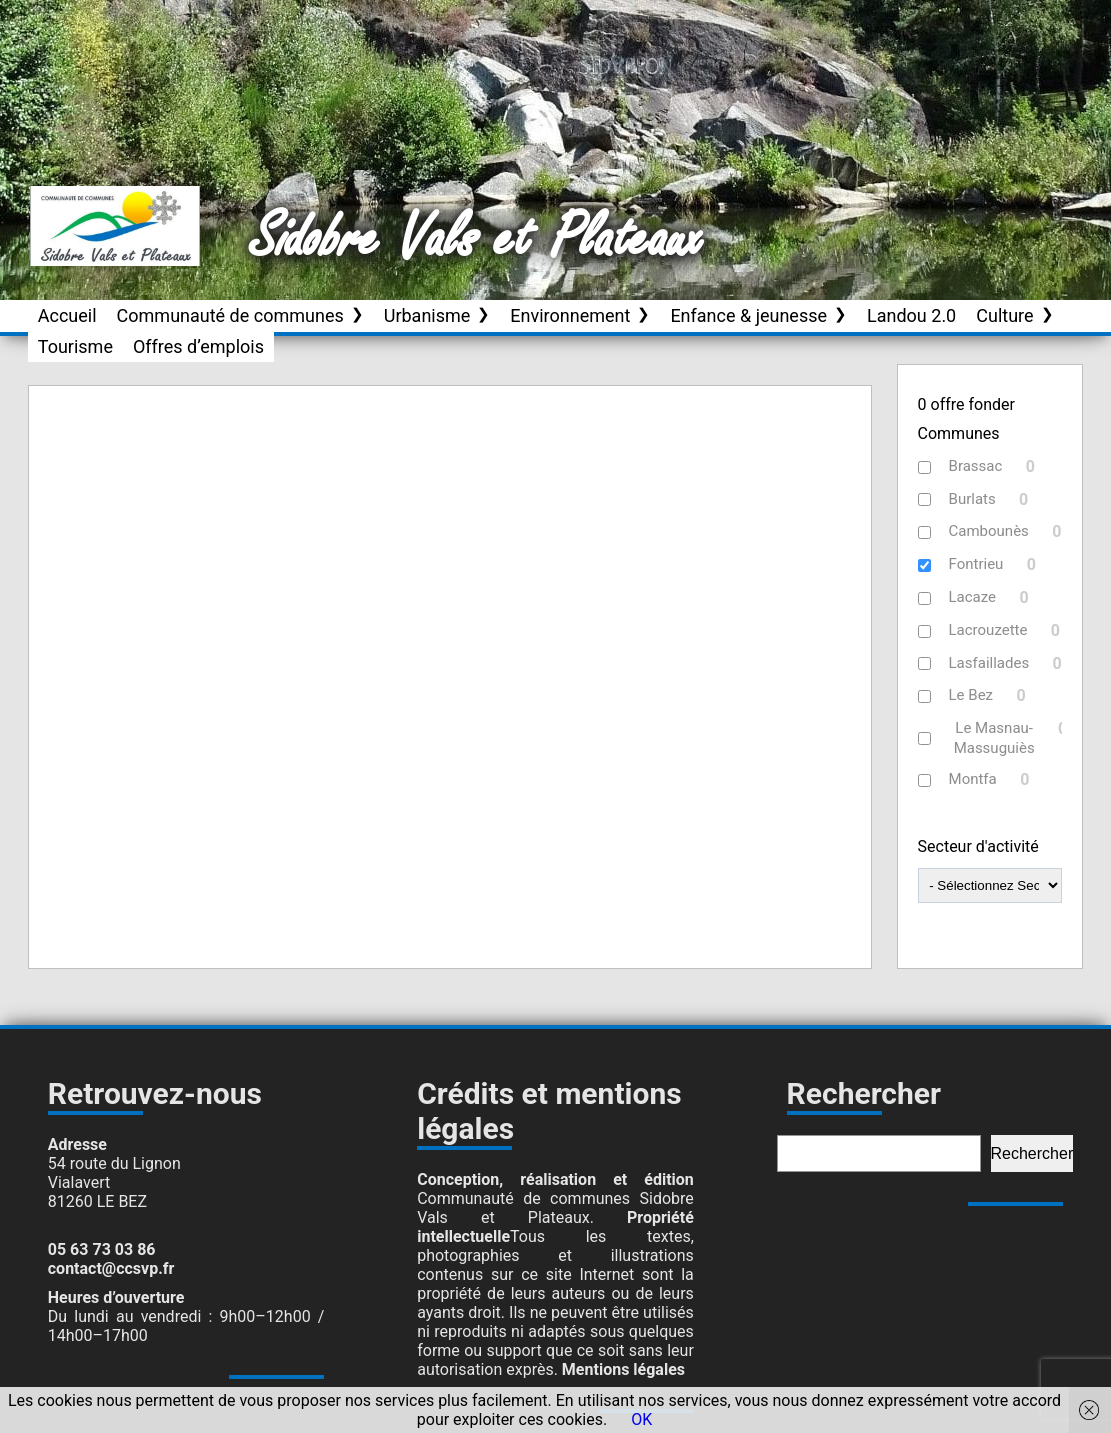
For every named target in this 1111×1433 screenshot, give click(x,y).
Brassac (976, 466)
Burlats (972, 499)
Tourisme (75, 346)
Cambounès (989, 531)
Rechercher (1032, 1153)
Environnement (570, 315)
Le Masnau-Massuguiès (994, 738)
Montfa (973, 779)
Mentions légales (623, 1369)
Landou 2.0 (911, 315)
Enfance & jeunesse (748, 315)
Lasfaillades (989, 663)
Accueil (67, 315)
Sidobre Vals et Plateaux (477, 239)
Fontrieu (976, 564)
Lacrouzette (988, 630)
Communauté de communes (230, 315)
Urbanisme (427, 315)
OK (641, 1419)
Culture (1004, 315)
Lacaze (973, 597)
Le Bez (971, 695)
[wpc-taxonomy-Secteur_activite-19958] (990, 885)
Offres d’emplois (198, 346)
